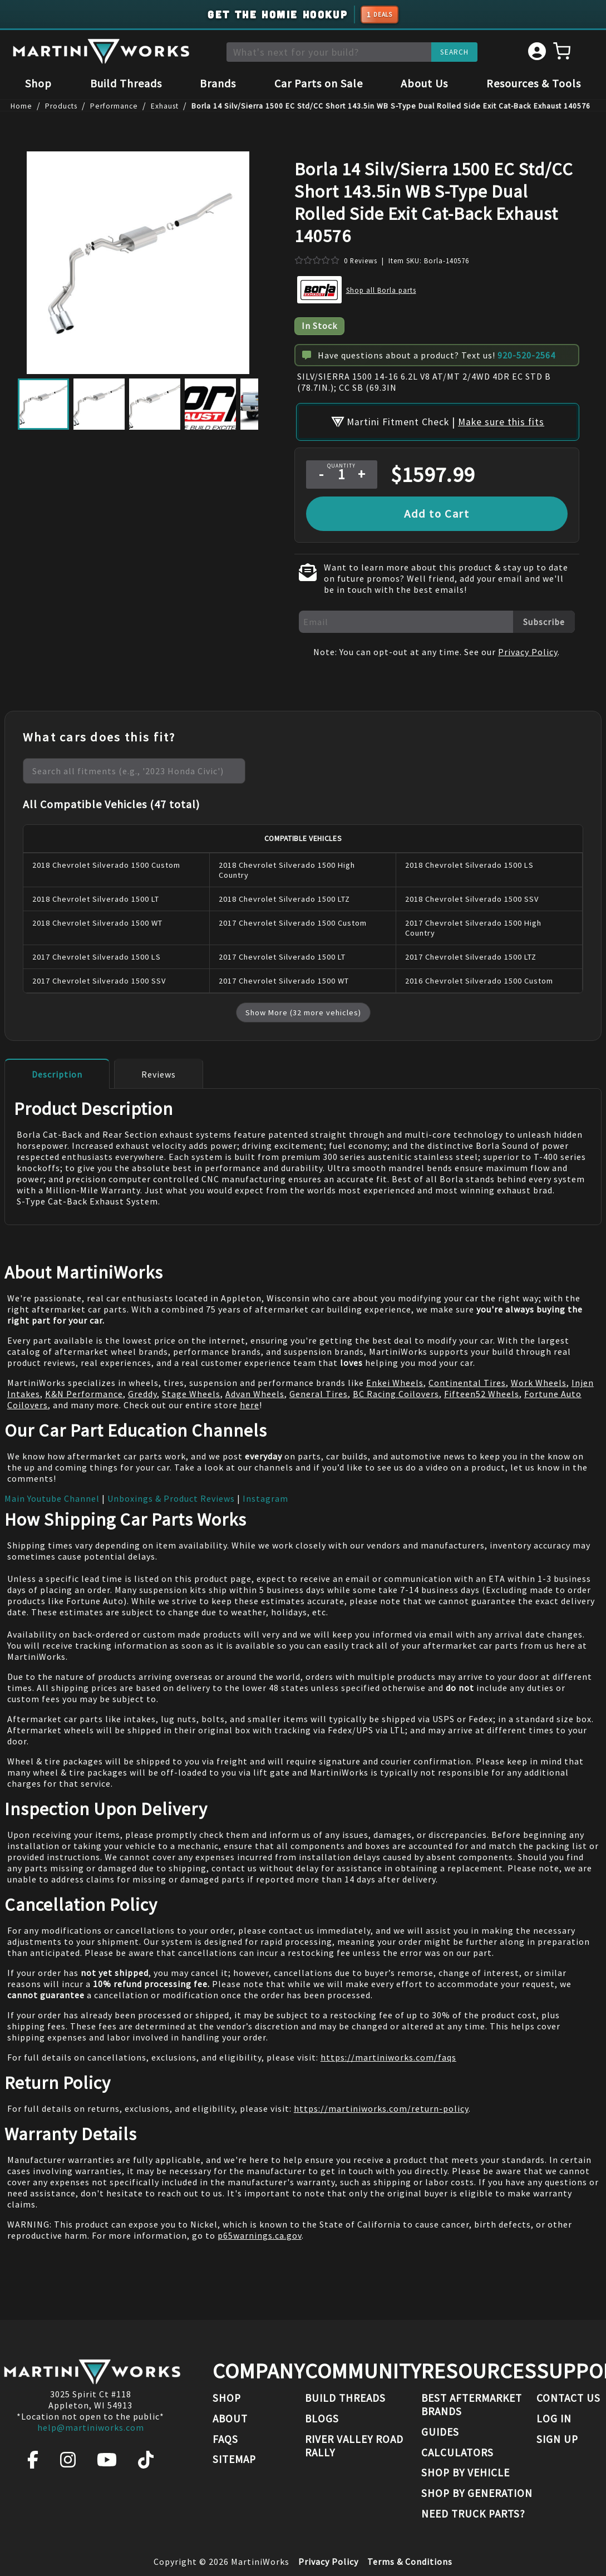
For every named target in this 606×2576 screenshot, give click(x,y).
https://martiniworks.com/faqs (388, 2055)
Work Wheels (538, 1380)
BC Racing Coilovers (396, 1391)
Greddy (142, 1391)
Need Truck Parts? (473, 2513)
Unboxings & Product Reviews (171, 1496)
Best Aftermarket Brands (471, 2404)
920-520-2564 (526, 356)
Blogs (322, 2418)
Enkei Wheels (394, 1380)
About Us (424, 85)
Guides (440, 2432)
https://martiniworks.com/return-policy (381, 2106)
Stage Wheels (191, 1391)
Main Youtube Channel (52, 1496)
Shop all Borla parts (381, 291)
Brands (218, 85)
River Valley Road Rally (354, 2445)
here (249, 1402)
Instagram (265, 1496)
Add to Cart (437, 511)
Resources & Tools (533, 85)
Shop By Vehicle (465, 2472)
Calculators (457, 2452)
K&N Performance (84, 1391)
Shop (38, 85)
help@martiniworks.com (90, 2427)
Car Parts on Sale (318, 85)
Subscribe (544, 619)
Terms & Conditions (409, 2561)
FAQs (225, 2439)
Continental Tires (467, 1380)
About (230, 2418)
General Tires (318, 1391)
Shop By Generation (477, 2493)
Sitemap (234, 2459)
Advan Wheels (254, 1391)
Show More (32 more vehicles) (303, 1010)
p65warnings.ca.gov (260, 2233)
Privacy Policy (528, 649)
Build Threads (126, 85)
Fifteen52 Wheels (481, 1391)
